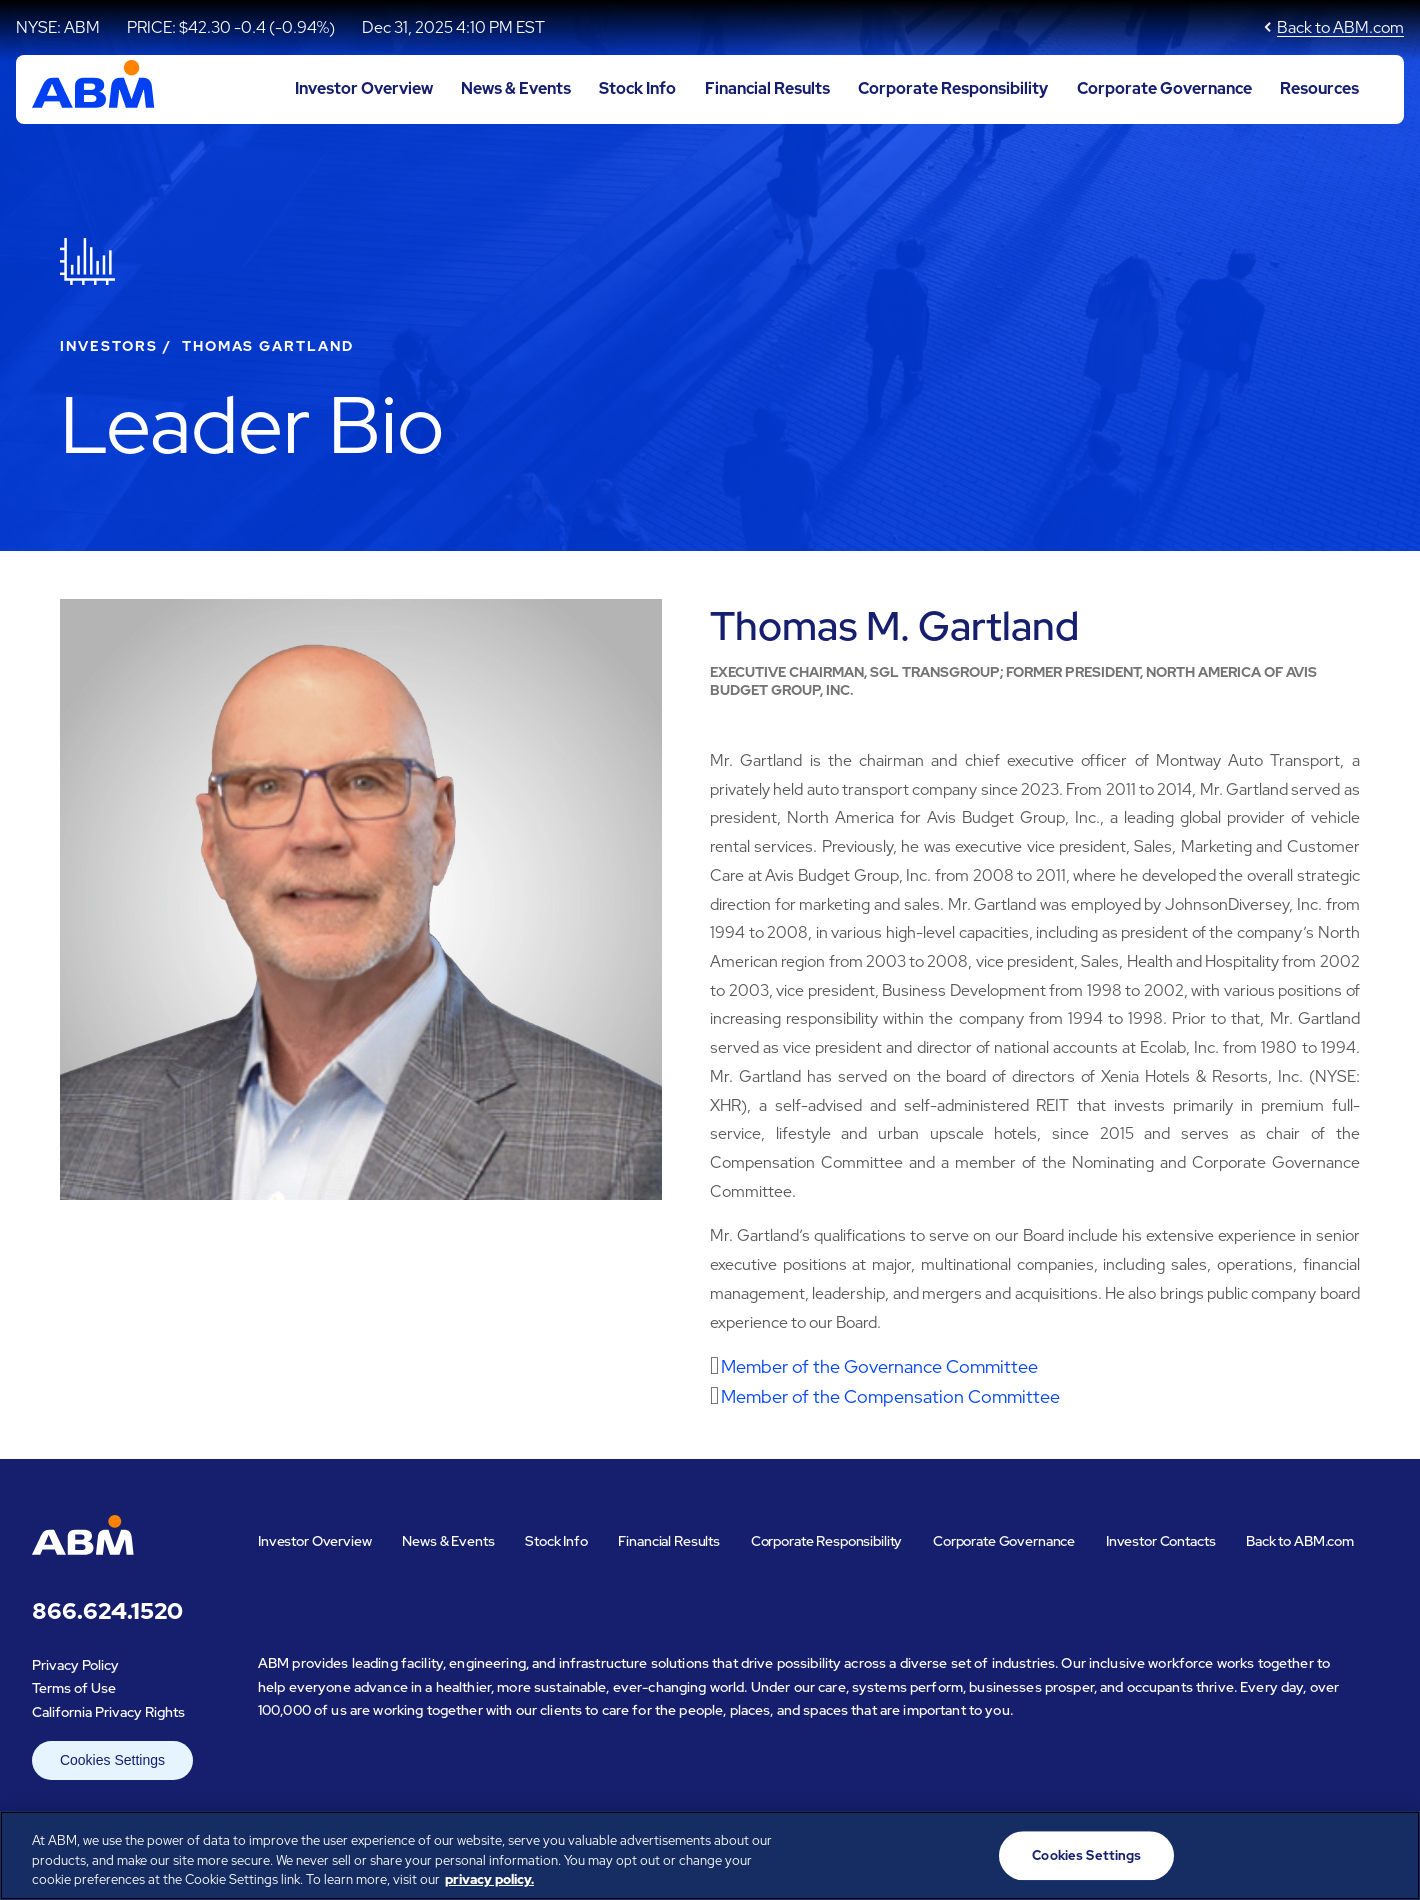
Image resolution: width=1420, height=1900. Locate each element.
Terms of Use (74, 1688)
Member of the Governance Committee (879, 1366)
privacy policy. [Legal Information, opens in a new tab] (489, 1879)
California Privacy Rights (108, 1712)
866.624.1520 (107, 1611)
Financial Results (767, 88)
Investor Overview (364, 88)
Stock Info (637, 88)
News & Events (516, 88)
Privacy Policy (75, 1665)
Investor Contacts (1161, 1541)
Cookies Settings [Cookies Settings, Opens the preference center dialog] (1086, 1855)
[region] (710, 1855)
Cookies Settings (112, 1760)
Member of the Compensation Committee (890, 1396)
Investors (109, 346)
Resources (1319, 88)
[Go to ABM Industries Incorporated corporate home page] (93, 89)
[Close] (1388, 1853)
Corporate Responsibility (953, 88)
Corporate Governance (1164, 88)
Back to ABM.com (1340, 27)
